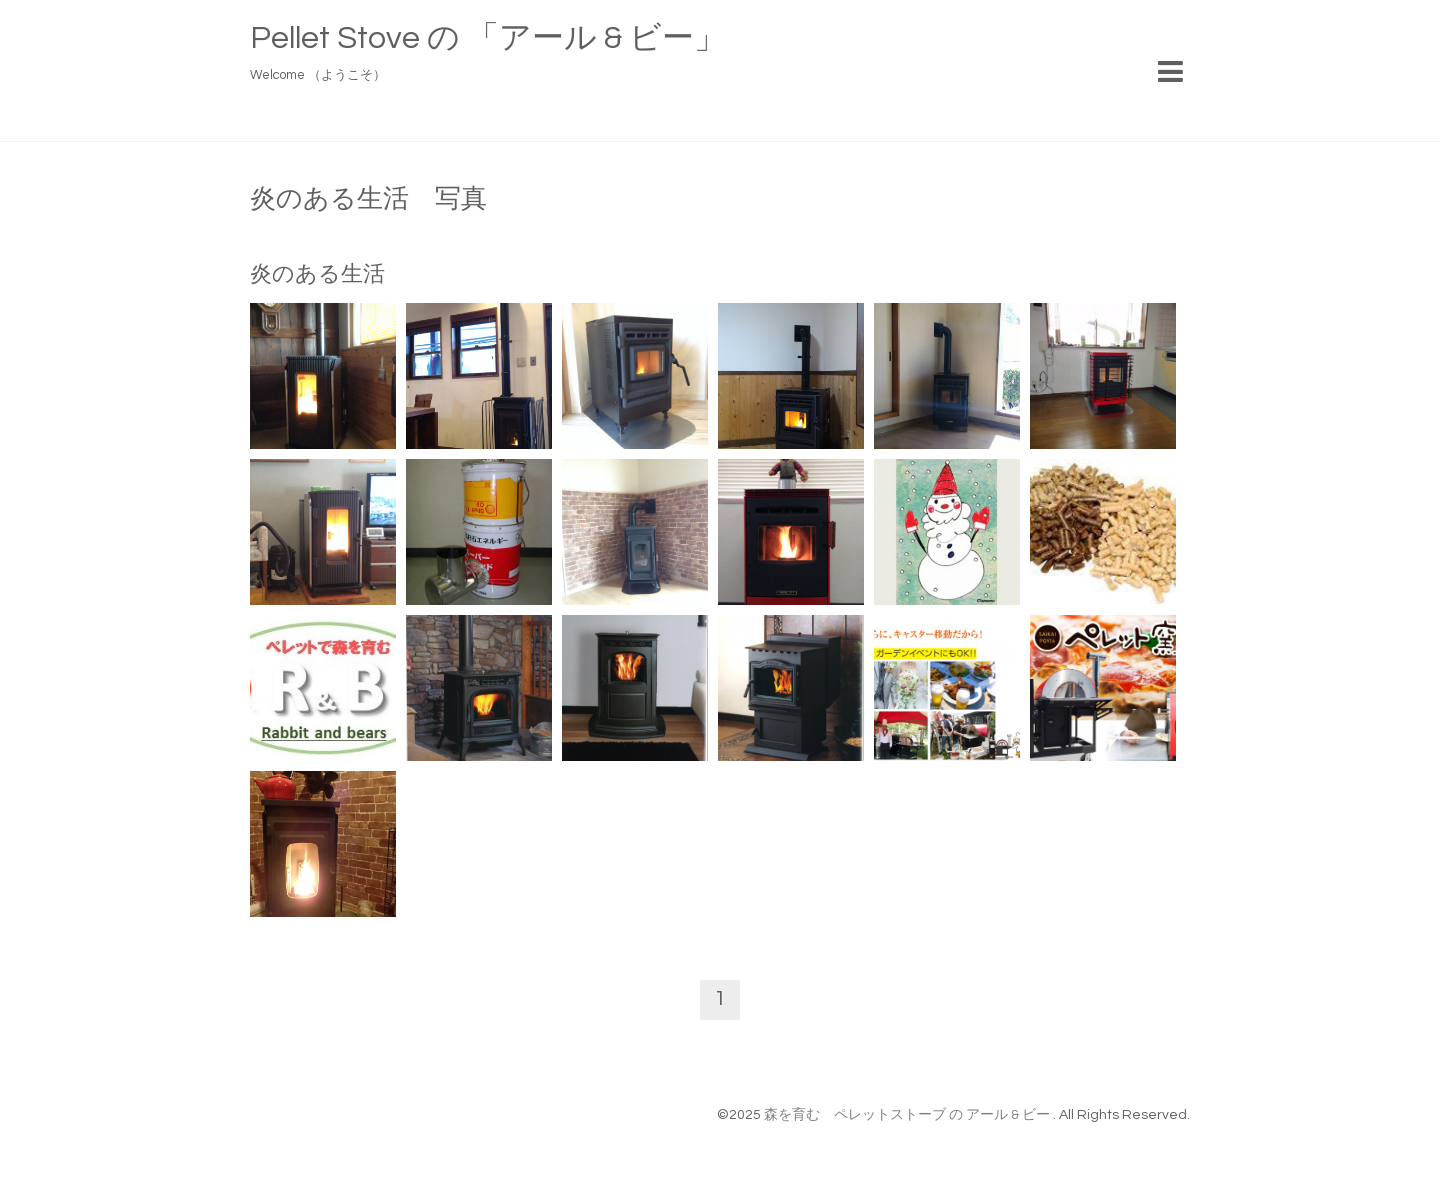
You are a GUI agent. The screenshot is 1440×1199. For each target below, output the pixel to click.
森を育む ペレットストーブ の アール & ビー (908, 1115)
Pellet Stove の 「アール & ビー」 (488, 38)
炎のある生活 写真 (368, 199)
